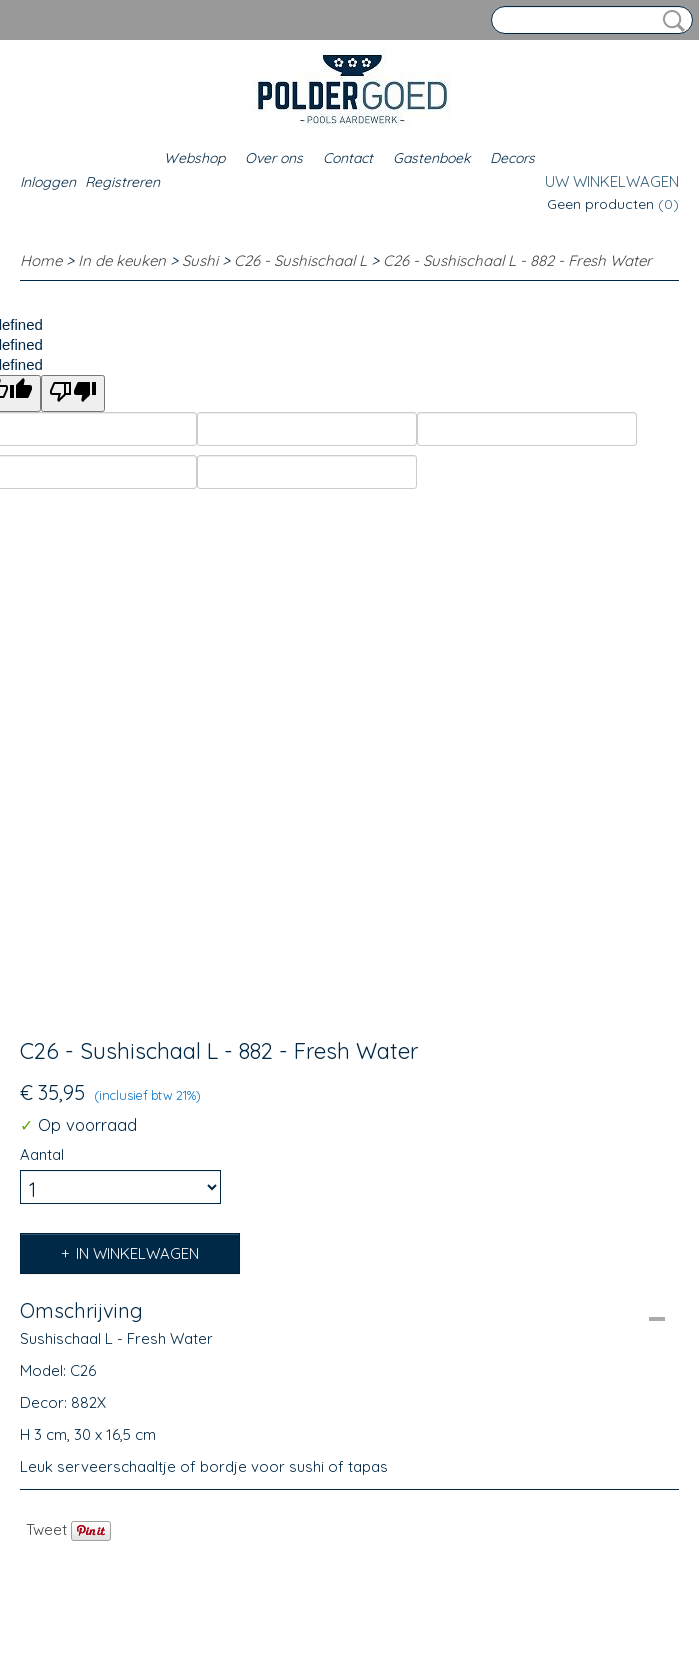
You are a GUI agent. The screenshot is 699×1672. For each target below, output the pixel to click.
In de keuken (122, 260)
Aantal (42, 1154)
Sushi (200, 260)
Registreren (122, 182)
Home (41, 260)
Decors (512, 158)
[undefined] (73, 393)
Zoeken (670, 21)
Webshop (194, 158)
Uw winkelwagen (612, 181)
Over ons (274, 158)
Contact (348, 158)
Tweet (46, 1529)
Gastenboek (431, 158)
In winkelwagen (137, 1253)
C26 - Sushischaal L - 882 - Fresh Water (517, 260)
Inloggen (48, 182)
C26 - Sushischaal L (300, 260)
